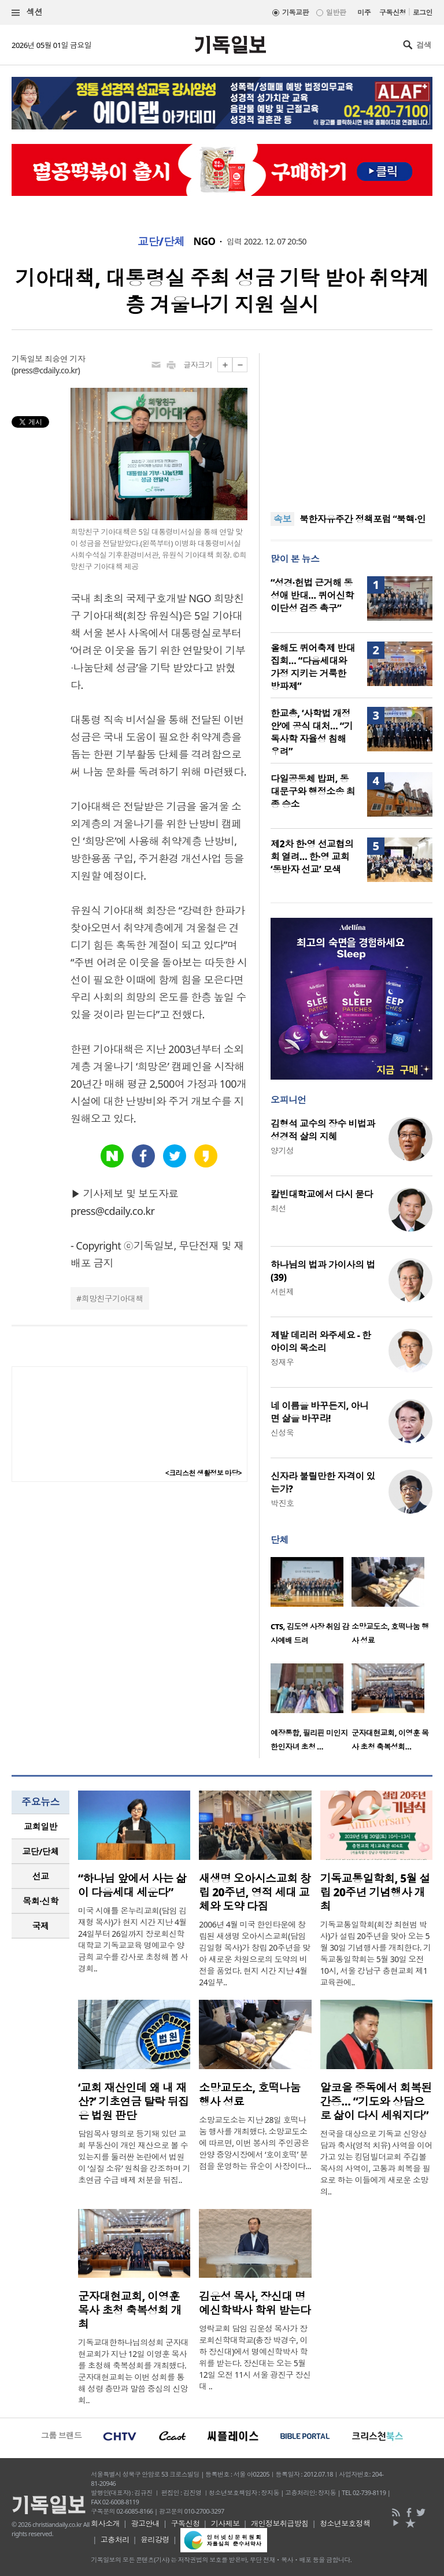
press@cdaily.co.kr (46, 370)
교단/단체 (161, 241)
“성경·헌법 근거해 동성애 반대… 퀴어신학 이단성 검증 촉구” (312, 595)
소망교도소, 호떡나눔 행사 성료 (249, 2094)
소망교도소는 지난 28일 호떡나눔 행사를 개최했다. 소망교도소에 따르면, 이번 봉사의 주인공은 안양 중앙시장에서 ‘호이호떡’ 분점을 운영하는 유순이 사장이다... (255, 2142)
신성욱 (282, 1432)
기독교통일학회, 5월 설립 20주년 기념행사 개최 (375, 1892)
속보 (282, 519)
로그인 (422, 12)
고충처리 (115, 2539)
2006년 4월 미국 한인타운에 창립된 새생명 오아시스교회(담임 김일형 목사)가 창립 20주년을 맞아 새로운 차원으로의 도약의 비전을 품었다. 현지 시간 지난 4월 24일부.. (254, 1953)
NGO (205, 241)
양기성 (282, 1150)
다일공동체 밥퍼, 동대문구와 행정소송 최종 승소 (313, 791)
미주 (364, 12)
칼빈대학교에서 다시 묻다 (322, 1194)
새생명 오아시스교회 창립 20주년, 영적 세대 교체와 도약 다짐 (254, 1892)
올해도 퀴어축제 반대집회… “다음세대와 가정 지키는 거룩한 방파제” (313, 667)
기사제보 (225, 2523)
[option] (311, 1604)
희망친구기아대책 (112, 1298)
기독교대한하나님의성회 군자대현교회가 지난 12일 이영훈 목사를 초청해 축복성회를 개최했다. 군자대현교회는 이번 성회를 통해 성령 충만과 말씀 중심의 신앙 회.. (133, 2371)
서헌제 (282, 1291)
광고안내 (145, 2523)
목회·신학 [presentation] (40, 1901)
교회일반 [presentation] (40, 1826)
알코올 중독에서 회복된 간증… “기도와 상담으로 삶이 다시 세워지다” (376, 2101)
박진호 (282, 1503)
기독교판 (295, 12)
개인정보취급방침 (280, 2523)
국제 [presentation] (40, 1926)
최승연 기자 (65, 358)
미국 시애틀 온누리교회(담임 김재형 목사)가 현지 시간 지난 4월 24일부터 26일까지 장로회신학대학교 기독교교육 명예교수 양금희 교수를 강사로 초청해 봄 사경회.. (133, 1939)
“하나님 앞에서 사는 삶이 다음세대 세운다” (132, 1885)
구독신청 (392, 12)
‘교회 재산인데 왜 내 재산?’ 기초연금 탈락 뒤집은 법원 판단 (133, 2101)
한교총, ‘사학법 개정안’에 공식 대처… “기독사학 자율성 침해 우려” (312, 732)
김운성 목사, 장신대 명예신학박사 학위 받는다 (254, 2303)
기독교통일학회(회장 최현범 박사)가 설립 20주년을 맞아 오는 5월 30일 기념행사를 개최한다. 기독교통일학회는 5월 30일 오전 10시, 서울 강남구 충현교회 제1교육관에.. (375, 1953)
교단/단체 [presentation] (40, 1851)
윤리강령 (154, 2539)
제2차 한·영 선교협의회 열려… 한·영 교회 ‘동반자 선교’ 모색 (312, 856)
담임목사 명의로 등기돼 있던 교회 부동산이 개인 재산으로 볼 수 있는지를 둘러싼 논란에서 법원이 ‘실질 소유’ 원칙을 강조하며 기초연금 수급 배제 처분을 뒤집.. (134, 2156)
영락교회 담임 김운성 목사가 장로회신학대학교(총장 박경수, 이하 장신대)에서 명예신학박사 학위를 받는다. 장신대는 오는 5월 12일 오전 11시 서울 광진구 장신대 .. (254, 2357)
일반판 (336, 12)
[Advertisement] (351, 425)
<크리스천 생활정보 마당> (203, 1473)
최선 (278, 1208)
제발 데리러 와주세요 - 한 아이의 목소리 (321, 1341)
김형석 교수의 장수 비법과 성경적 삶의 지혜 (323, 1130)
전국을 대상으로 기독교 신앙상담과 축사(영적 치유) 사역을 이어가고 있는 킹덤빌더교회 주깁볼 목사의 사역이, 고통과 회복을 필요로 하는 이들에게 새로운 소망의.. (376, 2162)
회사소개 (105, 2523)
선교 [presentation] (40, 1876)
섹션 (27, 12)
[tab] (40, 1826)
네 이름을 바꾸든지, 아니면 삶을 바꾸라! (319, 1412)
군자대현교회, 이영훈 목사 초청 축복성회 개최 (130, 2310)
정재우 (282, 1361)
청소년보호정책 (345, 2523)
